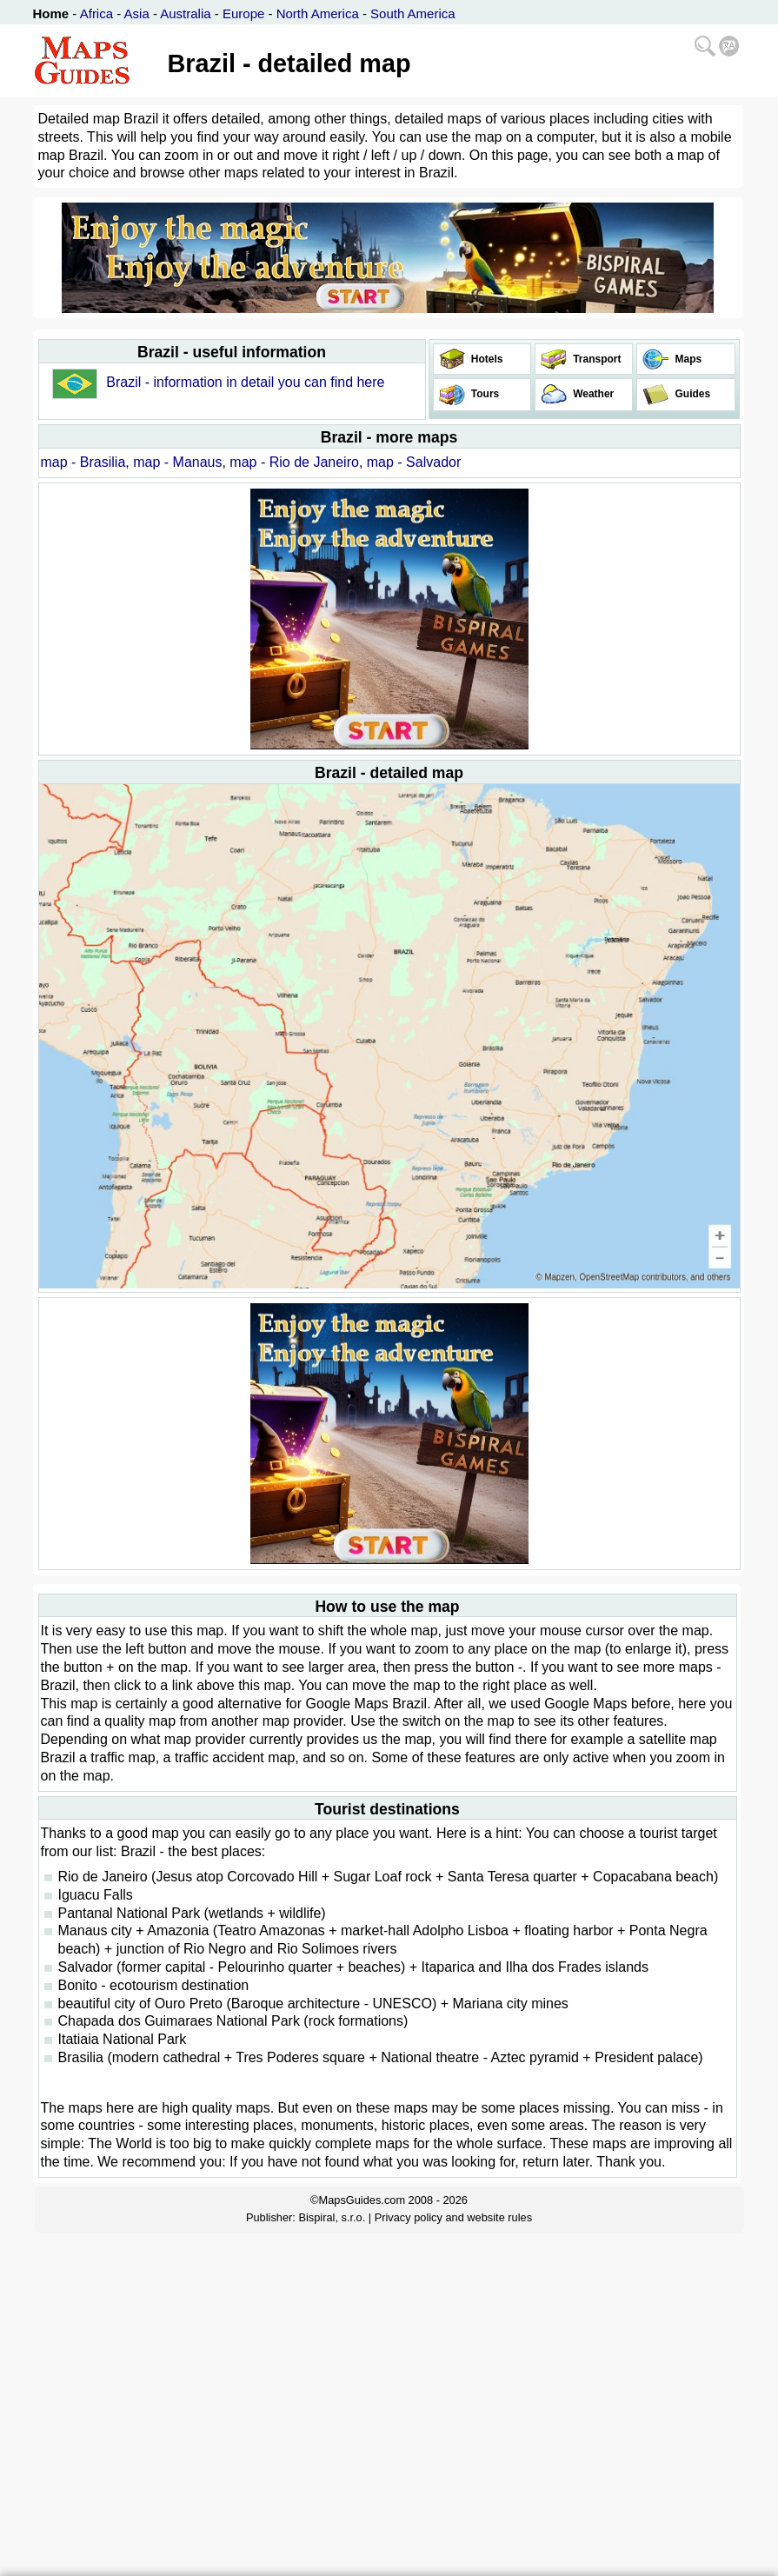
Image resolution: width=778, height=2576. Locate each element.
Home (51, 13)
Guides (691, 394)
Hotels (486, 359)
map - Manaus (177, 462)
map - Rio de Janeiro (294, 462)
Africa (96, 13)
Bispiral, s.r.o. (331, 2217)
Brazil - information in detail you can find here (245, 382)
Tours (484, 394)
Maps (687, 359)
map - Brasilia (83, 462)
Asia (137, 13)
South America (412, 13)
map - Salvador (414, 462)
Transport (596, 359)
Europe (243, 13)
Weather (592, 394)
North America (317, 13)
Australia (185, 13)
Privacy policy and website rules (453, 2217)
